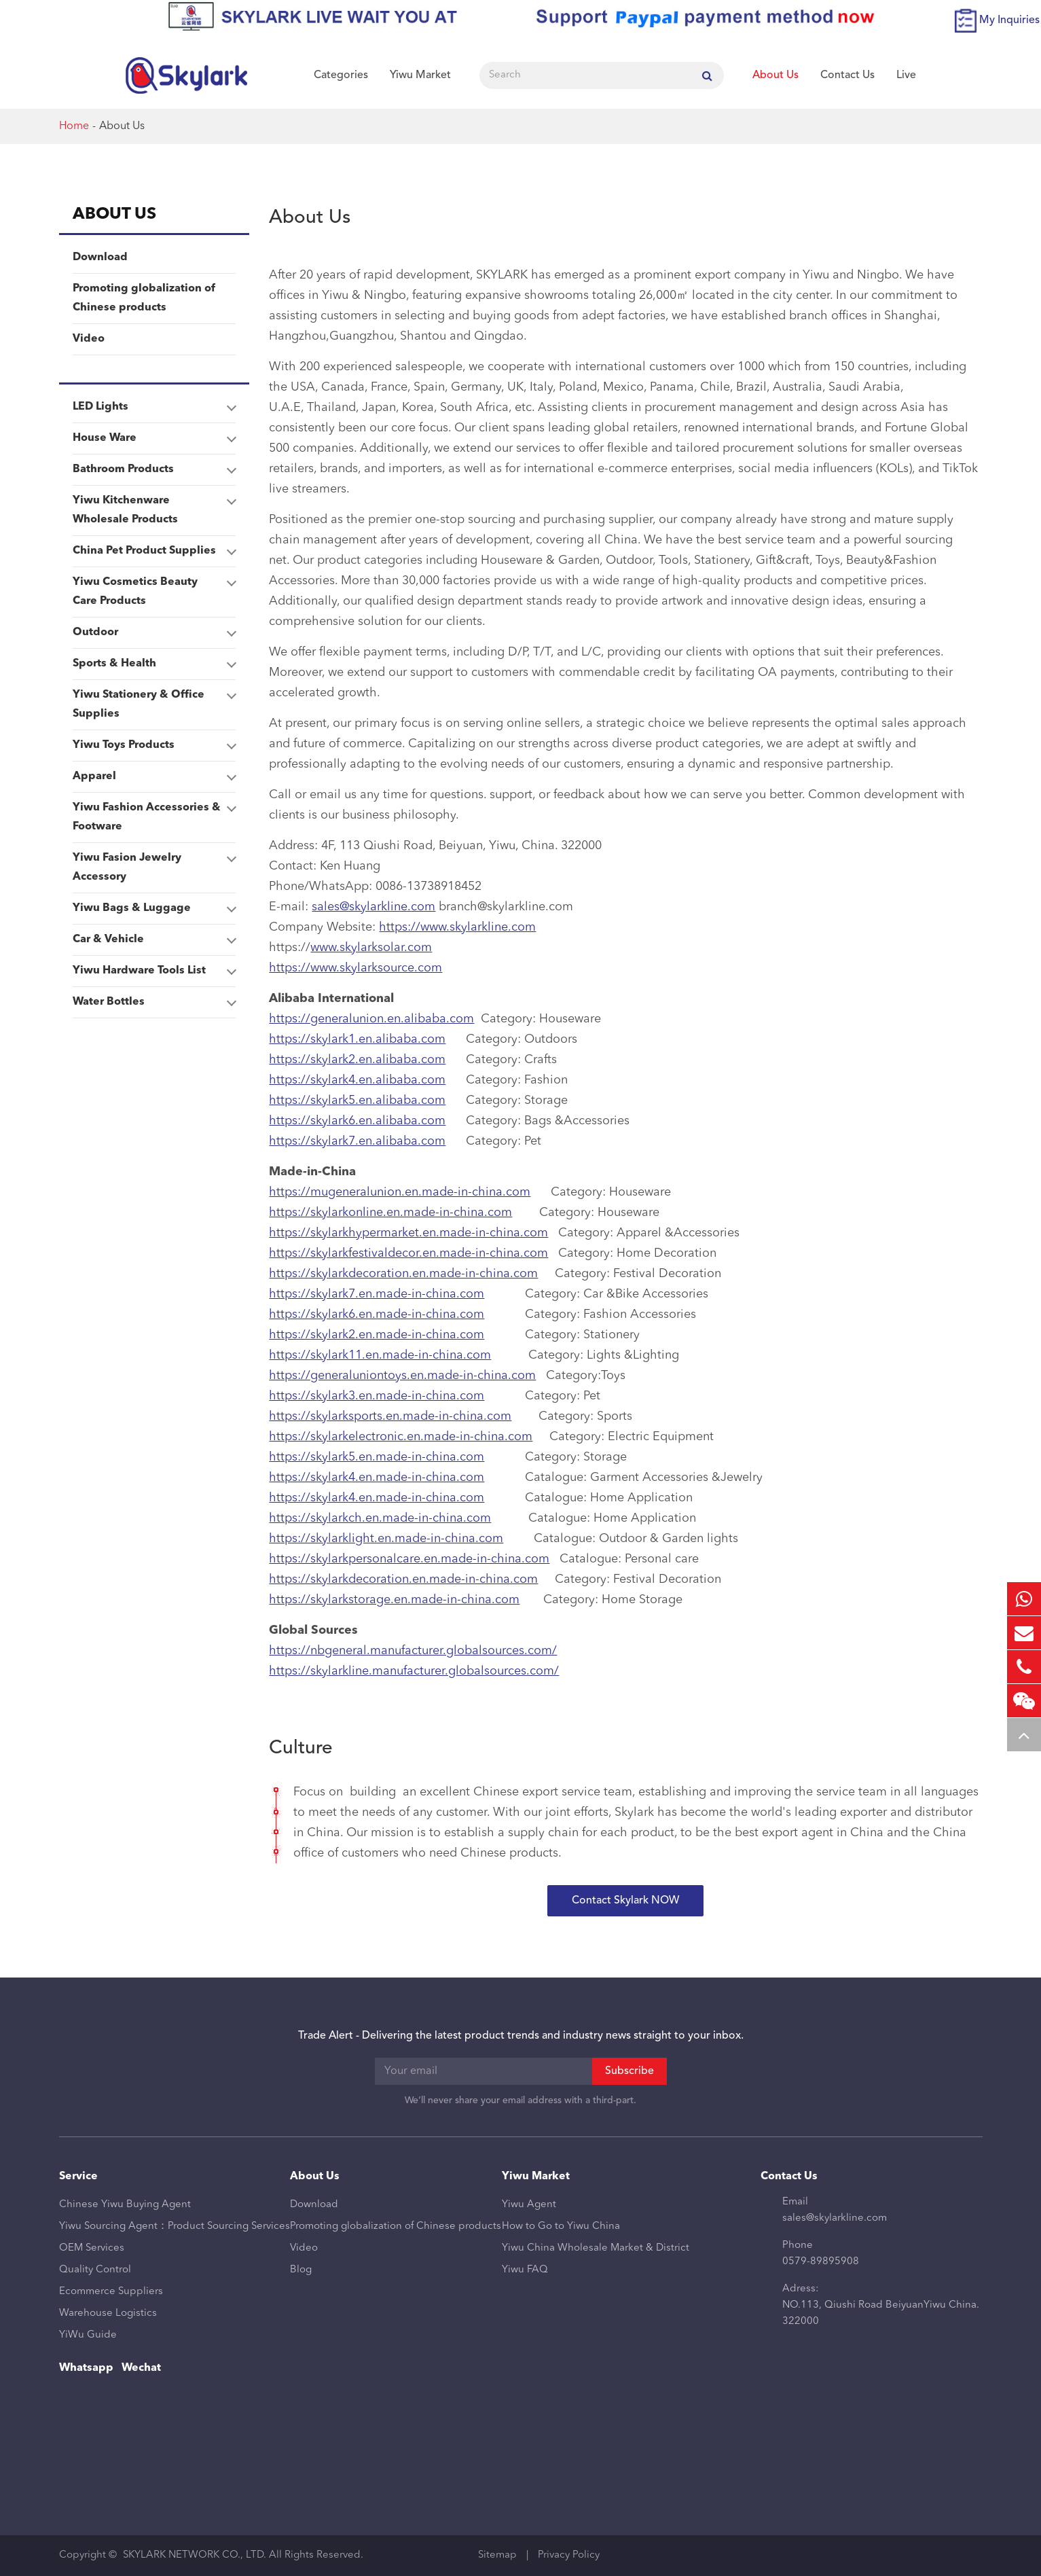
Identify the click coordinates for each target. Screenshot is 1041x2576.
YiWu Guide (88, 2335)
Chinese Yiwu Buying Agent (125, 2205)
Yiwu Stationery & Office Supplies (154, 701)
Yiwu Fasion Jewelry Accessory (154, 864)
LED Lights (154, 407)
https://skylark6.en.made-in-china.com (376, 1314)
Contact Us (847, 75)
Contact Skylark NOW (625, 1900)
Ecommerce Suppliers (111, 2292)
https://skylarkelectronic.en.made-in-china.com (400, 1437)
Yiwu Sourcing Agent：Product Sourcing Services (174, 2226)
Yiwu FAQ (525, 2270)
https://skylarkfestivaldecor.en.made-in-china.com (408, 1253)
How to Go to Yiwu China (561, 2226)
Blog (301, 2270)
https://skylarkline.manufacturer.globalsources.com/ (414, 1671)
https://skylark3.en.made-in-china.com (376, 1396)
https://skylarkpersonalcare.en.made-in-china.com (409, 1559)
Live (906, 75)
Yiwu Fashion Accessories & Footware (154, 814)
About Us (775, 75)
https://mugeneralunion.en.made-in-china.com (399, 1192)
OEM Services (91, 2248)
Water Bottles (154, 1002)
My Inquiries (1009, 20)
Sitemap (497, 2555)
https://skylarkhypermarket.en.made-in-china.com (408, 1233)
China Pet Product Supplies (154, 551)
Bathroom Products (154, 469)
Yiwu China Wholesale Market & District (595, 2248)
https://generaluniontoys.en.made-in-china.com (402, 1376)
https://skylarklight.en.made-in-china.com (386, 1539)
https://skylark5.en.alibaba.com (357, 1100)
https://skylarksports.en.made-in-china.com (390, 1416)
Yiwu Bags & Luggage (154, 908)
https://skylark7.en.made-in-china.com (376, 1294)
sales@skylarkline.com (373, 907)
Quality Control (95, 2270)
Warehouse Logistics (108, 2313)
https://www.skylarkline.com (457, 927)
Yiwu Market (420, 75)
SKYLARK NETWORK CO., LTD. (194, 2555)
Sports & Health (154, 664)
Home (74, 126)
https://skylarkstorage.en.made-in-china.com (394, 1600)
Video (89, 339)
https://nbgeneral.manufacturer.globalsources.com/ (413, 1651)
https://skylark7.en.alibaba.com (357, 1141)
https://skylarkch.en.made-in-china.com (380, 1518)
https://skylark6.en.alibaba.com (357, 1121)
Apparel (154, 776)
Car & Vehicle (154, 939)
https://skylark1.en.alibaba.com (357, 1039)
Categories (341, 75)
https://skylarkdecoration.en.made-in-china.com (403, 1274)
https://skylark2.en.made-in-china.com (376, 1335)
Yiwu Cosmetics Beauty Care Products (154, 589)
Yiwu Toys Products (154, 745)
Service (78, 2176)
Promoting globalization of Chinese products (144, 298)
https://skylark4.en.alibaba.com (357, 1080)
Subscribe (629, 2071)
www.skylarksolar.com (371, 948)
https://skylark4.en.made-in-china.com (376, 1477)
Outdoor (154, 632)
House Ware (154, 438)
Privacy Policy (569, 2555)
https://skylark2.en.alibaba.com (357, 1060)
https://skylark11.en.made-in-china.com (380, 1355)
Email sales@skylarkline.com (834, 2210)
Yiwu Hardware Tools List (154, 971)
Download (100, 257)
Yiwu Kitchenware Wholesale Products (154, 507)
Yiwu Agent (529, 2205)
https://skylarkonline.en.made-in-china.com (390, 1212)
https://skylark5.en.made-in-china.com (376, 1457)
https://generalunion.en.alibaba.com (371, 1019)
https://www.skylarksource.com (355, 968)
